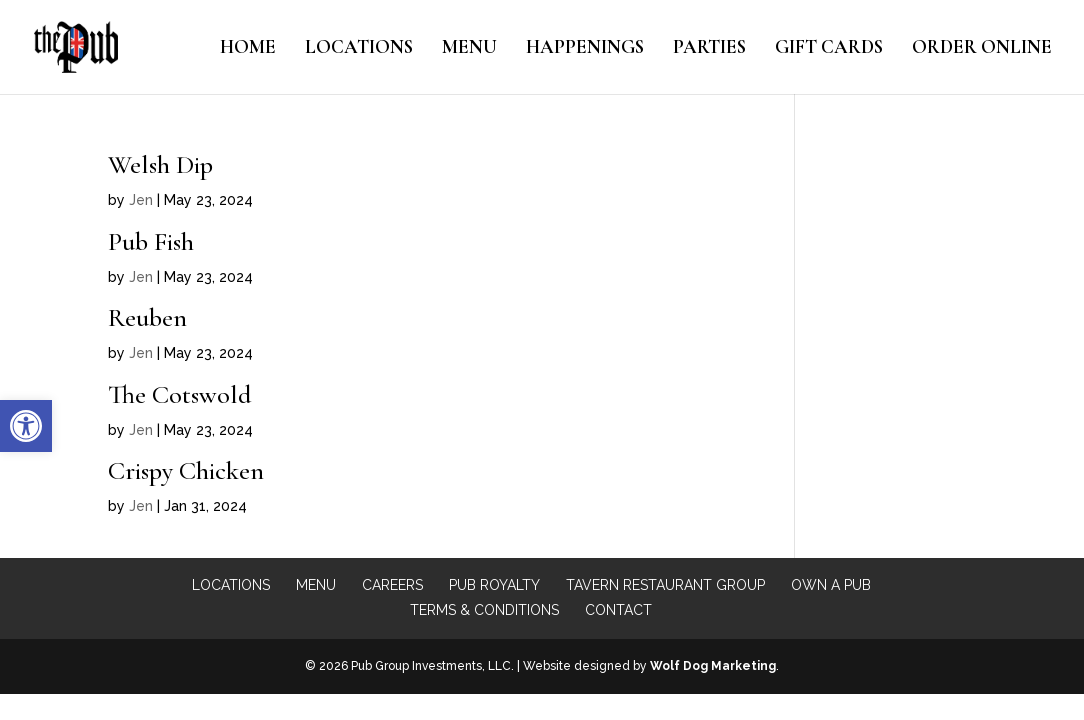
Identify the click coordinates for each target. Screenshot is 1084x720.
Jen (141, 200)
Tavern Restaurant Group (665, 585)
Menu (469, 49)
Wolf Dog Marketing (713, 666)
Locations (359, 49)
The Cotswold (179, 394)
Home (248, 49)
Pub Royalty (494, 585)
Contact (618, 610)
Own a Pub (831, 585)
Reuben (147, 317)
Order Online (982, 49)
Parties (709, 49)
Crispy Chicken (186, 470)
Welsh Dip (160, 164)
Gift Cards (829, 49)
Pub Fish (151, 241)
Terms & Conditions (484, 610)
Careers (392, 585)
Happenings (585, 49)
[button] (26, 426)
